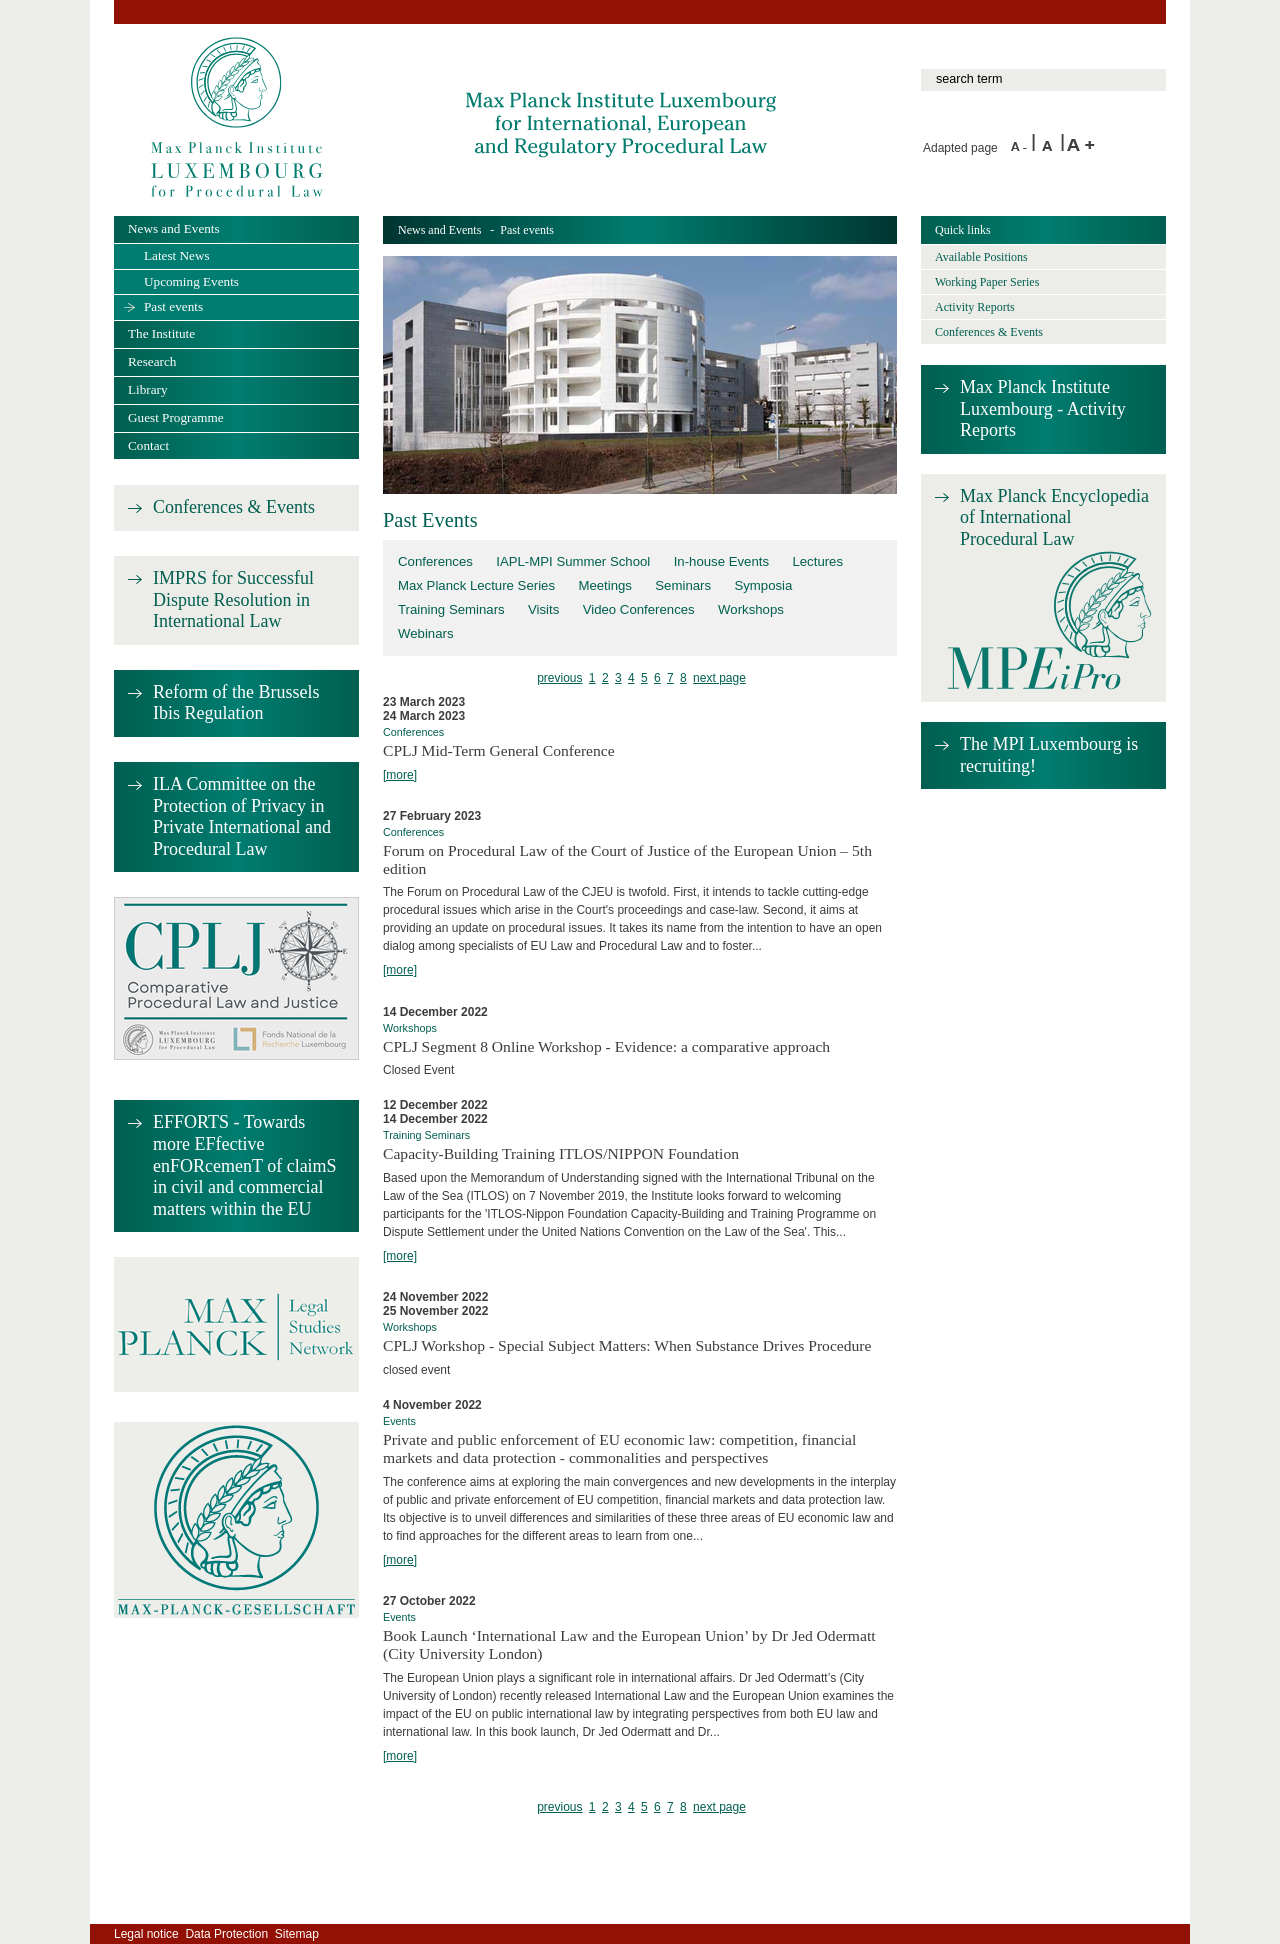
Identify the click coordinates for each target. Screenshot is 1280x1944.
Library (148, 389)
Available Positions (981, 257)
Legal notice (146, 1934)
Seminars (683, 585)
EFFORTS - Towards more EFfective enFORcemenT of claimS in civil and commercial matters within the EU (245, 1165)
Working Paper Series (987, 282)
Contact (148, 445)
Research (152, 361)
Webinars (426, 633)
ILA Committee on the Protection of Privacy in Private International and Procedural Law (242, 816)
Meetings (605, 585)
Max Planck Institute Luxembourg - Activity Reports (1043, 408)
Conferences (435, 561)
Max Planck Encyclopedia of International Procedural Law (1054, 517)
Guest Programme (176, 417)
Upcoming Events (191, 281)
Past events (173, 306)
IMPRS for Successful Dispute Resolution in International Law (233, 599)
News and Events (439, 230)
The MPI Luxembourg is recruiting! (1049, 755)
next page (719, 678)
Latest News (177, 255)
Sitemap (297, 1934)
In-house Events (721, 561)
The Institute (161, 333)
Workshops (751, 609)
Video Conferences (639, 609)
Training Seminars (451, 609)
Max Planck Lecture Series (476, 585)
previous (559, 678)
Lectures (817, 561)
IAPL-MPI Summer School (573, 561)
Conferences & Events (234, 507)
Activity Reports (975, 307)
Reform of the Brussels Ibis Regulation (236, 703)
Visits (543, 609)
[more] (400, 775)
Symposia (763, 585)
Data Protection (226, 1934)
